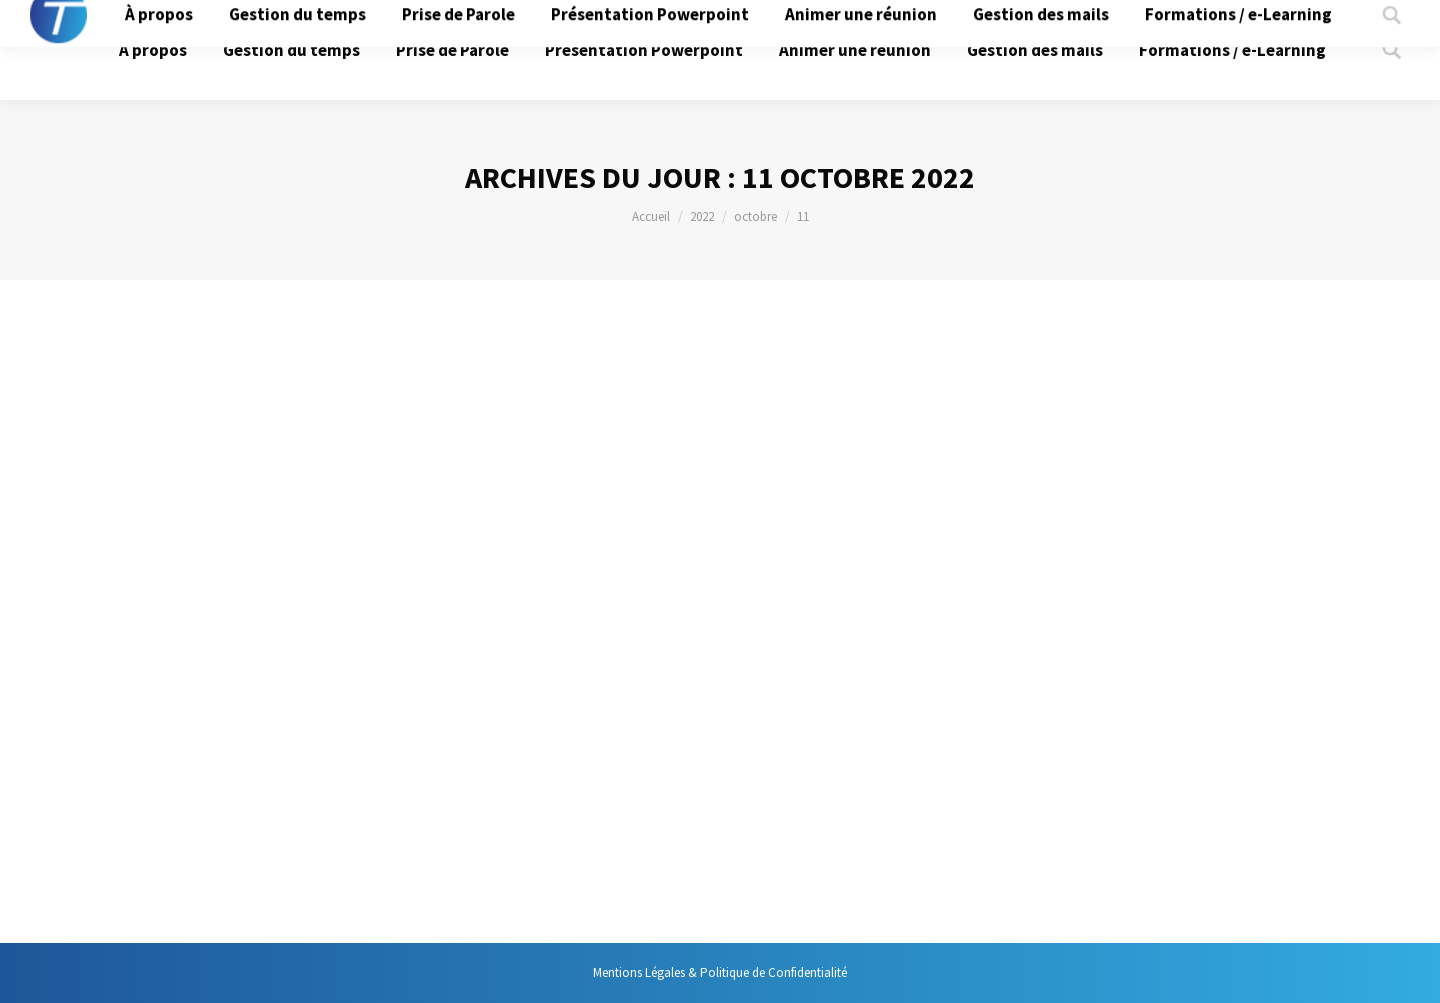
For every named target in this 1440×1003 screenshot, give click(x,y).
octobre (755, 216)
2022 (702, 216)
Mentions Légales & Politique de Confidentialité (720, 972)
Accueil (651, 216)
